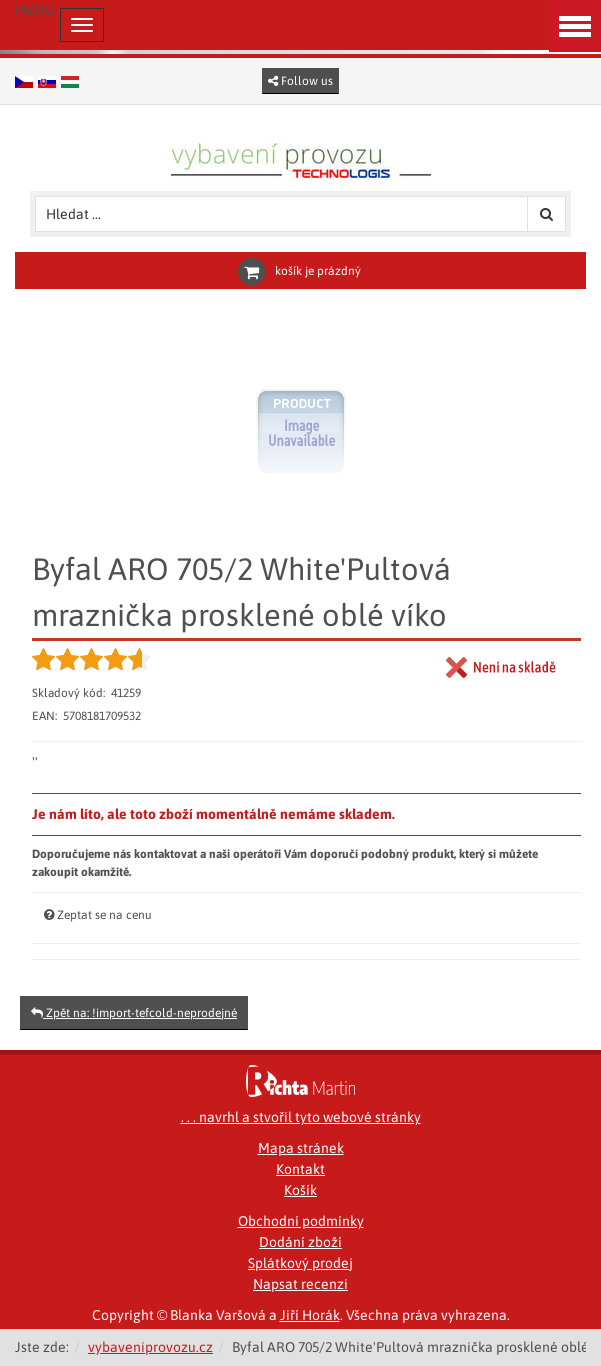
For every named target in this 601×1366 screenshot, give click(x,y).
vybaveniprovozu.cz (150, 1347)
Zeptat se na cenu (104, 915)
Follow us (300, 81)
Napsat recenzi (300, 1284)
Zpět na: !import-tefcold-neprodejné (134, 1013)
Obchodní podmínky (301, 1221)
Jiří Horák (310, 1315)
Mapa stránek (301, 1148)
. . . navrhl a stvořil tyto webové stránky (301, 1117)
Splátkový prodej (300, 1263)
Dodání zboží (300, 1242)
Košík (300, 1190)
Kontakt (300, 1169)
